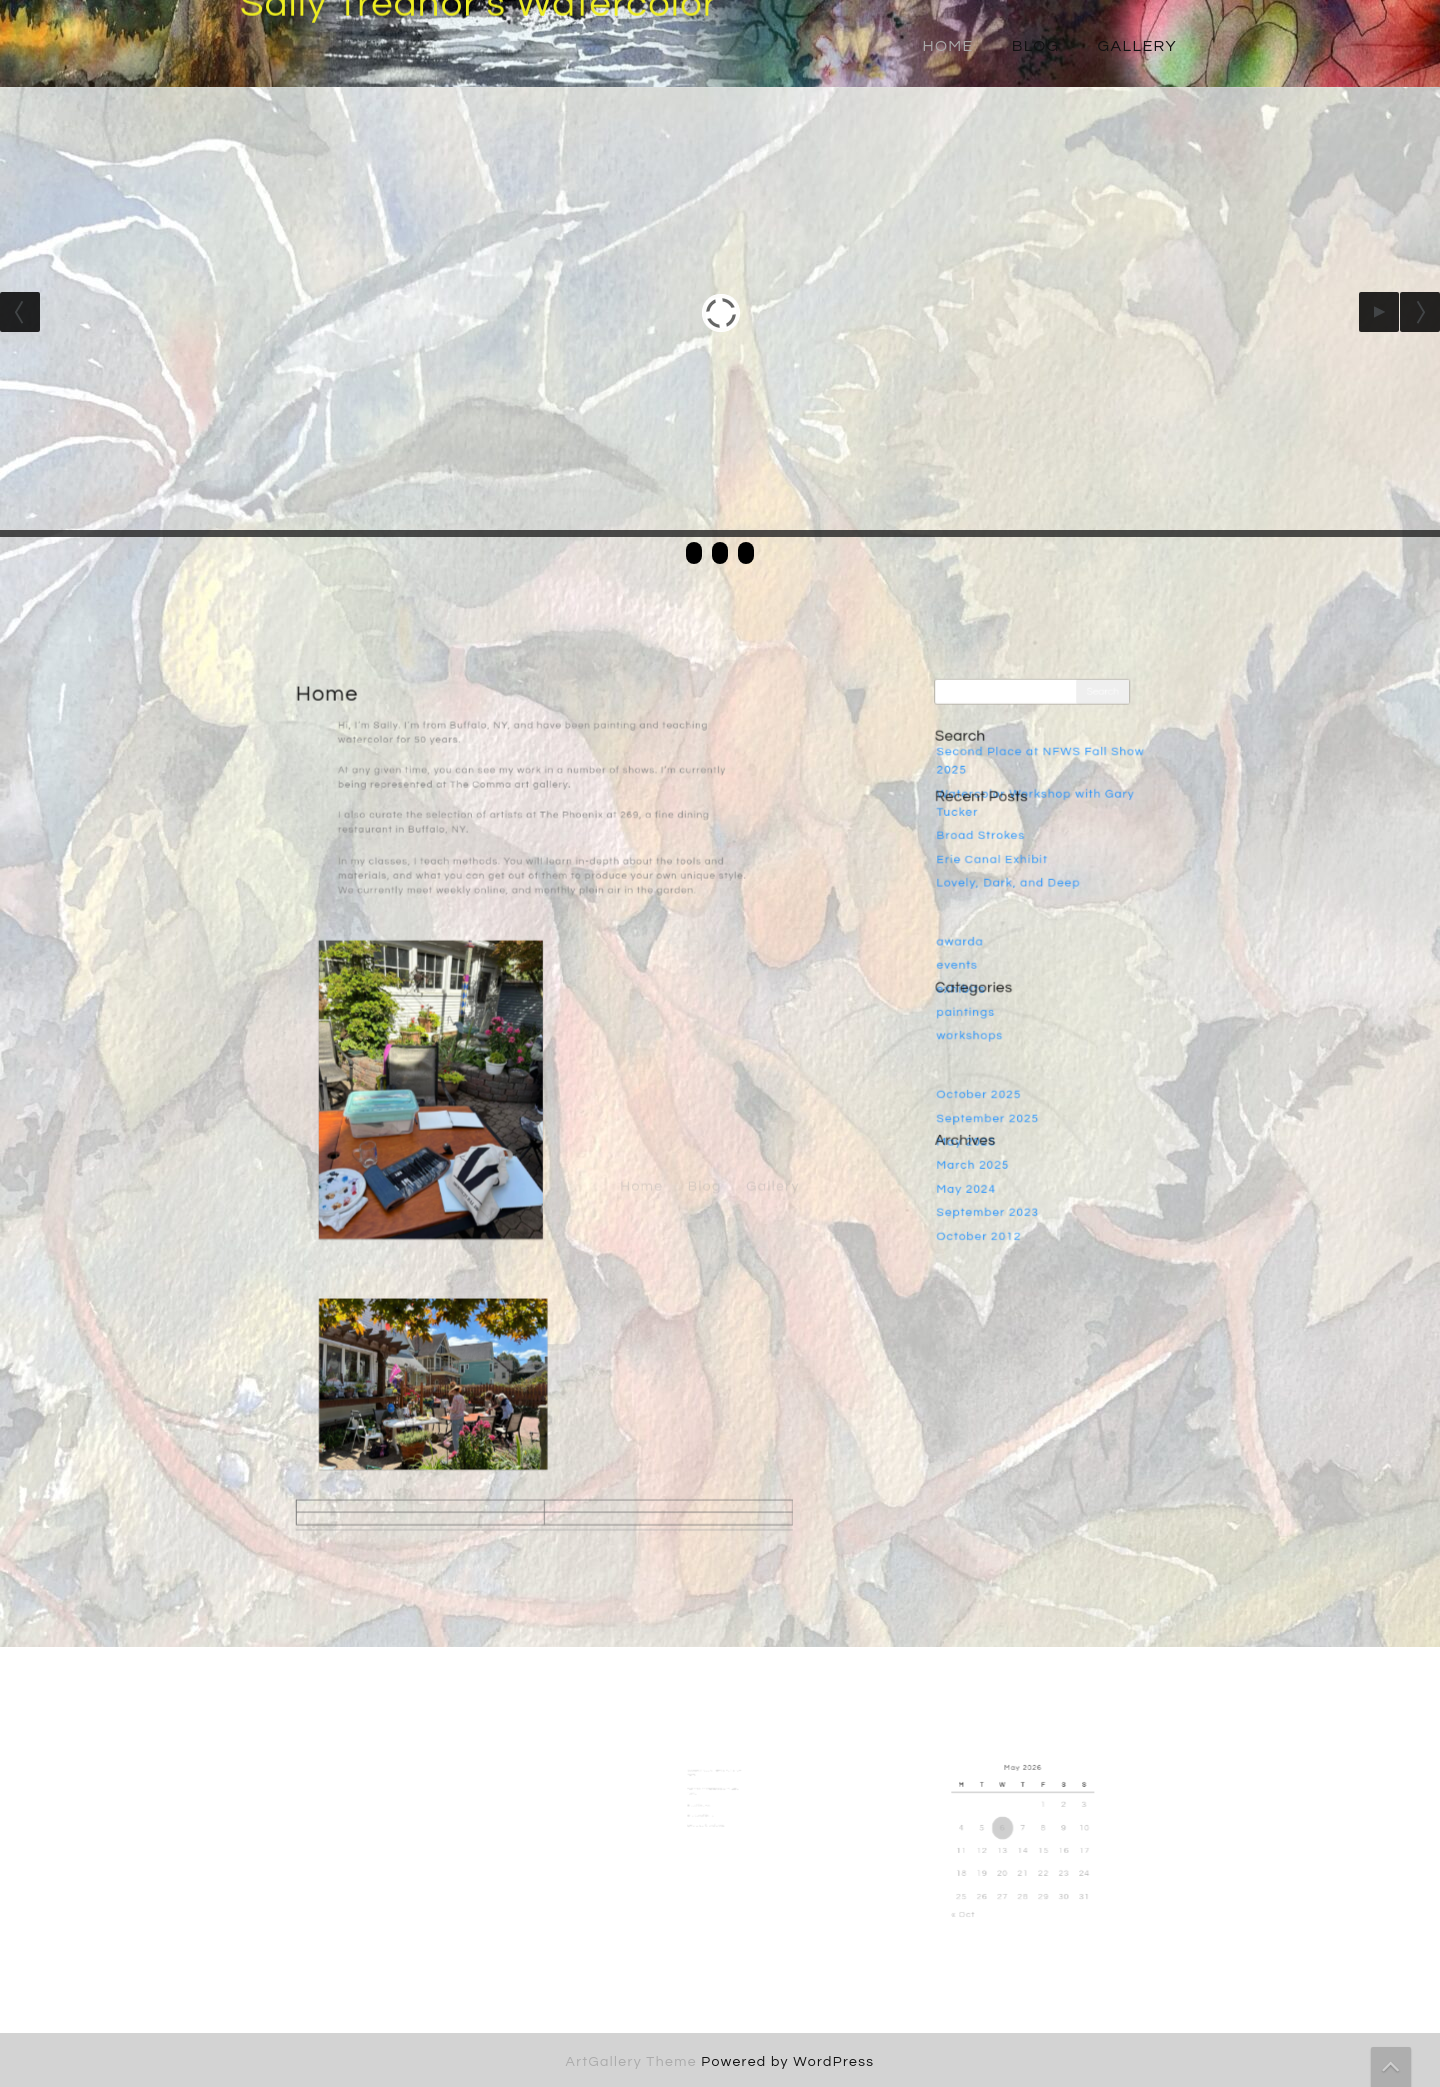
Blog (1036, 46)
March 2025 (983, 1137)
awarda (972, 942)
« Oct (984, 1892)
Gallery (1137, 46)
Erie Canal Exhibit (1000, 870)
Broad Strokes (990, 850)
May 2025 (978, 1116)
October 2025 (989, 1075)
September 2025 (996, 1096)
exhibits (973, 983)
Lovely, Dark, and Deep (1014, 891)
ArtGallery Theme (634, 2062)
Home (947, 46)
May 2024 (978, 1157)
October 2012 (989, 1199)
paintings (977, 1004)
